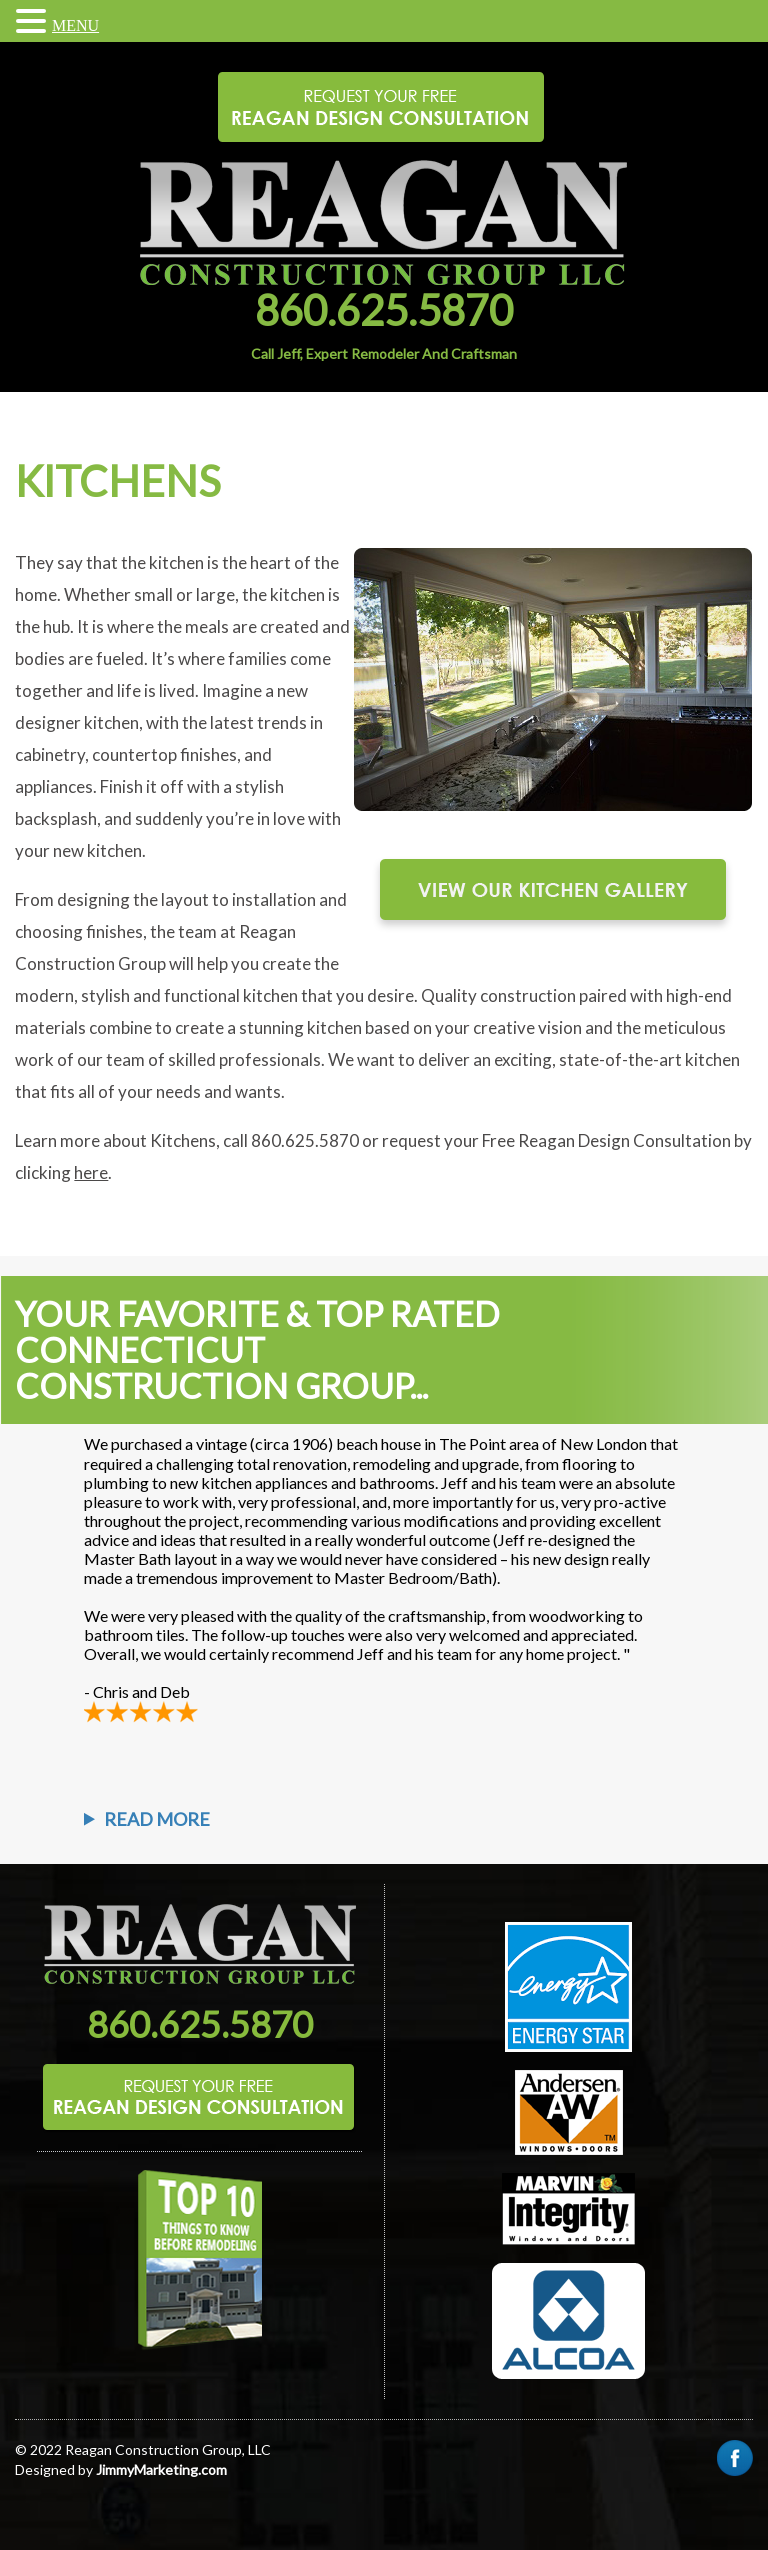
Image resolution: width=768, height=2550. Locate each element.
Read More (157, 1819)
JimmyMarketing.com (161, 2469)
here (91, 1172)
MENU (75, 25)
